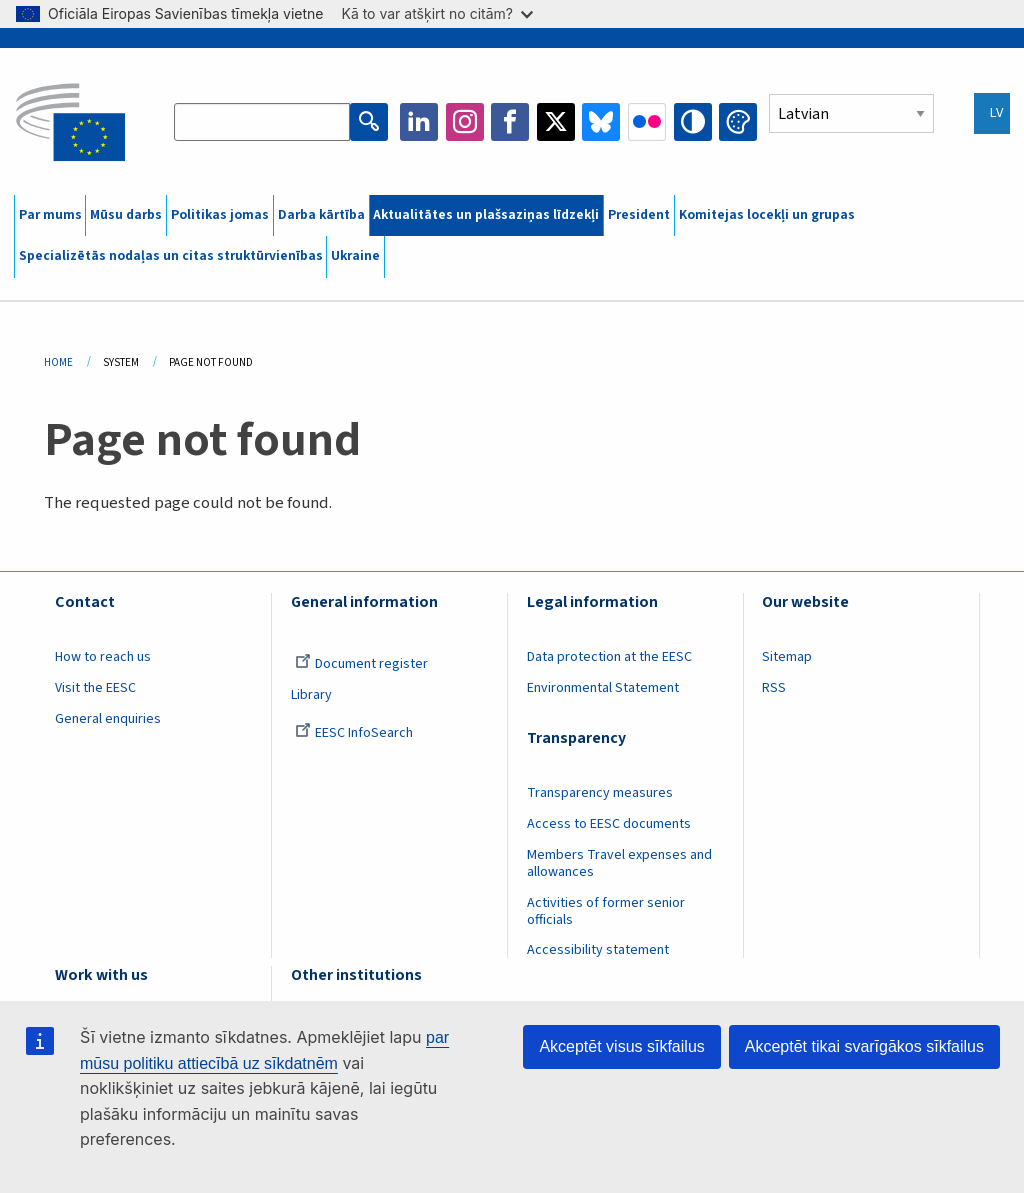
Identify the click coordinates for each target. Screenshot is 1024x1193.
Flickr (647, 122)
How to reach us (103, 657)
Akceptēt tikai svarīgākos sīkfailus (864, 1046)
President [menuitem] (639, 215)
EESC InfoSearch (354, 733)
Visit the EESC (95, 688)
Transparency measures (600, 793)
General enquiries (108, 719)
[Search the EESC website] (262, 122)
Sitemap (787, 657)
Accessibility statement (598, 950)
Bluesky (601, 122)
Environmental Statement (603, 688)
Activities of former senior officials (606, 911)
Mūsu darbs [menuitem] (126, 215)
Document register (361, 664)
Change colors (738, 122)
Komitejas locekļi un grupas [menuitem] (767, 215)
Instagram (465, 122)
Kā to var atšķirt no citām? (437, 13)
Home (58, 362)
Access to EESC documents (609, 824)
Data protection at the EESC (609, 657)
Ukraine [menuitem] (355, 256)
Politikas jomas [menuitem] (220, 215)
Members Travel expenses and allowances (619, 863)
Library (311, 695)
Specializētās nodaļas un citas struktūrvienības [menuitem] (171, 256)
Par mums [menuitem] (50, 215)
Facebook (510, 122)
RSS (774, 688)
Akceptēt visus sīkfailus (621, 1046)
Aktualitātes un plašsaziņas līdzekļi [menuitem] (486, 215)
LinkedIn (419, 122)
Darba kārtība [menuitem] (321, 215)
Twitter (556, 122)
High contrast (693, 122)
